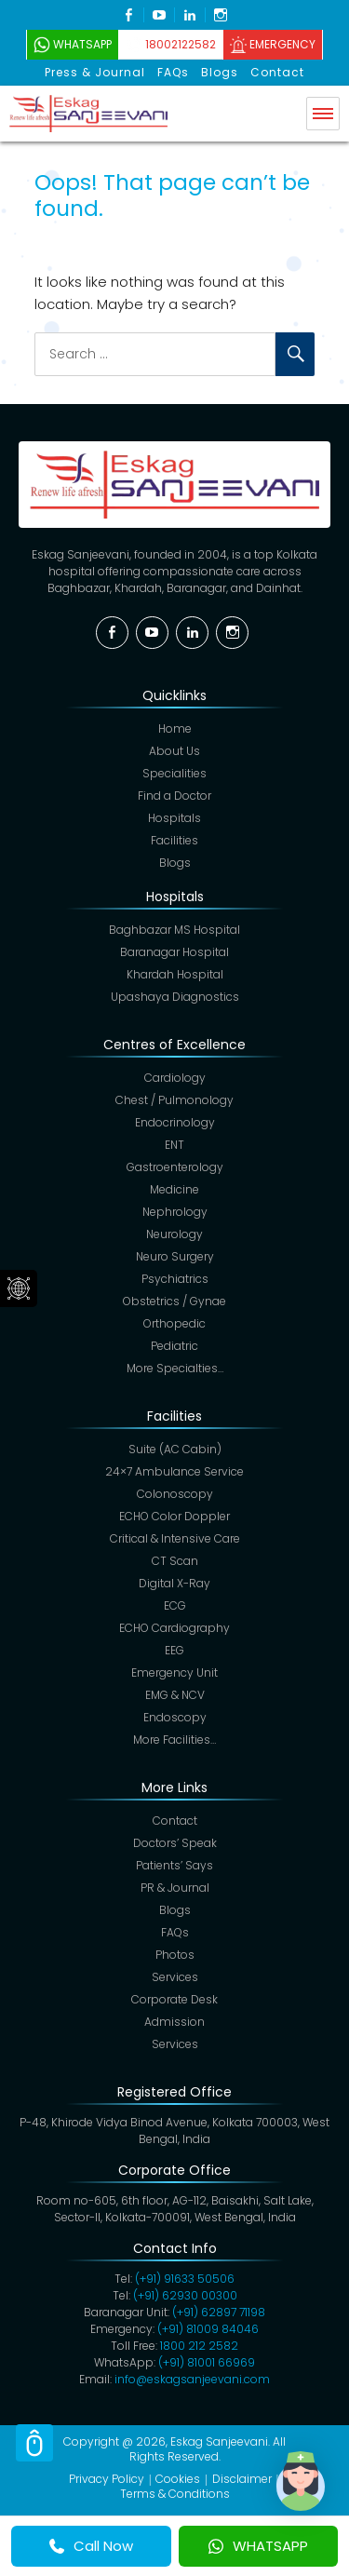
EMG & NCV (175, 1695)
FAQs (173, 72)
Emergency (282, 44)
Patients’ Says (174, 1865)
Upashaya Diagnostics (175, 997)
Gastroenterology (175, 1167)
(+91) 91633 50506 (185, 2278)
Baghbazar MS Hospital (174, 929)
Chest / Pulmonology (174, 1100)
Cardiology (175, 1078)
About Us (174, 751)
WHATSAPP (258, 2546)
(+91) (218, 2312)
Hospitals (174, 818)
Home (175, 728)
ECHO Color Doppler (174, 1516)
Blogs (219, 72)
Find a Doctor (174, 795)
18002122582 (180, 44)
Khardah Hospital (175, 974)
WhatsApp (82, 44)
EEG (174, 1650)
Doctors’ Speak (175, 1843)
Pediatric (174, 1346)
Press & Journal (95, 72)
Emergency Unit (174, 1672)
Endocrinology (175, 1122)
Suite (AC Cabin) (174, 1449)
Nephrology (175, 1212)
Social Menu (18, 1288)
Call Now (91, 2546)
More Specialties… (175, 1368)
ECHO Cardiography (174, 1628)
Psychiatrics (174, 1279)
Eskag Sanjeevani (219, 2441)
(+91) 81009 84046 (208, 2329)
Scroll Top (34, 2442)
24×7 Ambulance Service (174, 1471)
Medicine (174, 1189)
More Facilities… (174, 1739)
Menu (323, 113)
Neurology (174, 1234)
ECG (175, 1605)
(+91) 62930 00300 (185, 2295)
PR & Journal (175, 1887)
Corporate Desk (174, 1999)
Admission (174, 2022)
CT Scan (175, 1561)
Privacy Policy (106, 2479)
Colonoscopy (175, 1494)
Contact (277, 72)
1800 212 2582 (199, 2345)
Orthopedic (174, 1323)
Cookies (177, 2479)
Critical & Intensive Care (175, 1538)
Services (175, 1977)
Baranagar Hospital (174, 952)
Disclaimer (242, 2479)
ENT (174, 1145)
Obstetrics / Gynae (174, 1301)
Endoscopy (175, 1717)
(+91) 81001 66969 (206, 2362)
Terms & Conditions (175, 2494)
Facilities (174, 840)
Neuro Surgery (175, 1256)
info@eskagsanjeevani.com (192, 2379)
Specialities (174, 773)
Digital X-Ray (174, 1583)
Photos (175, 1954)
